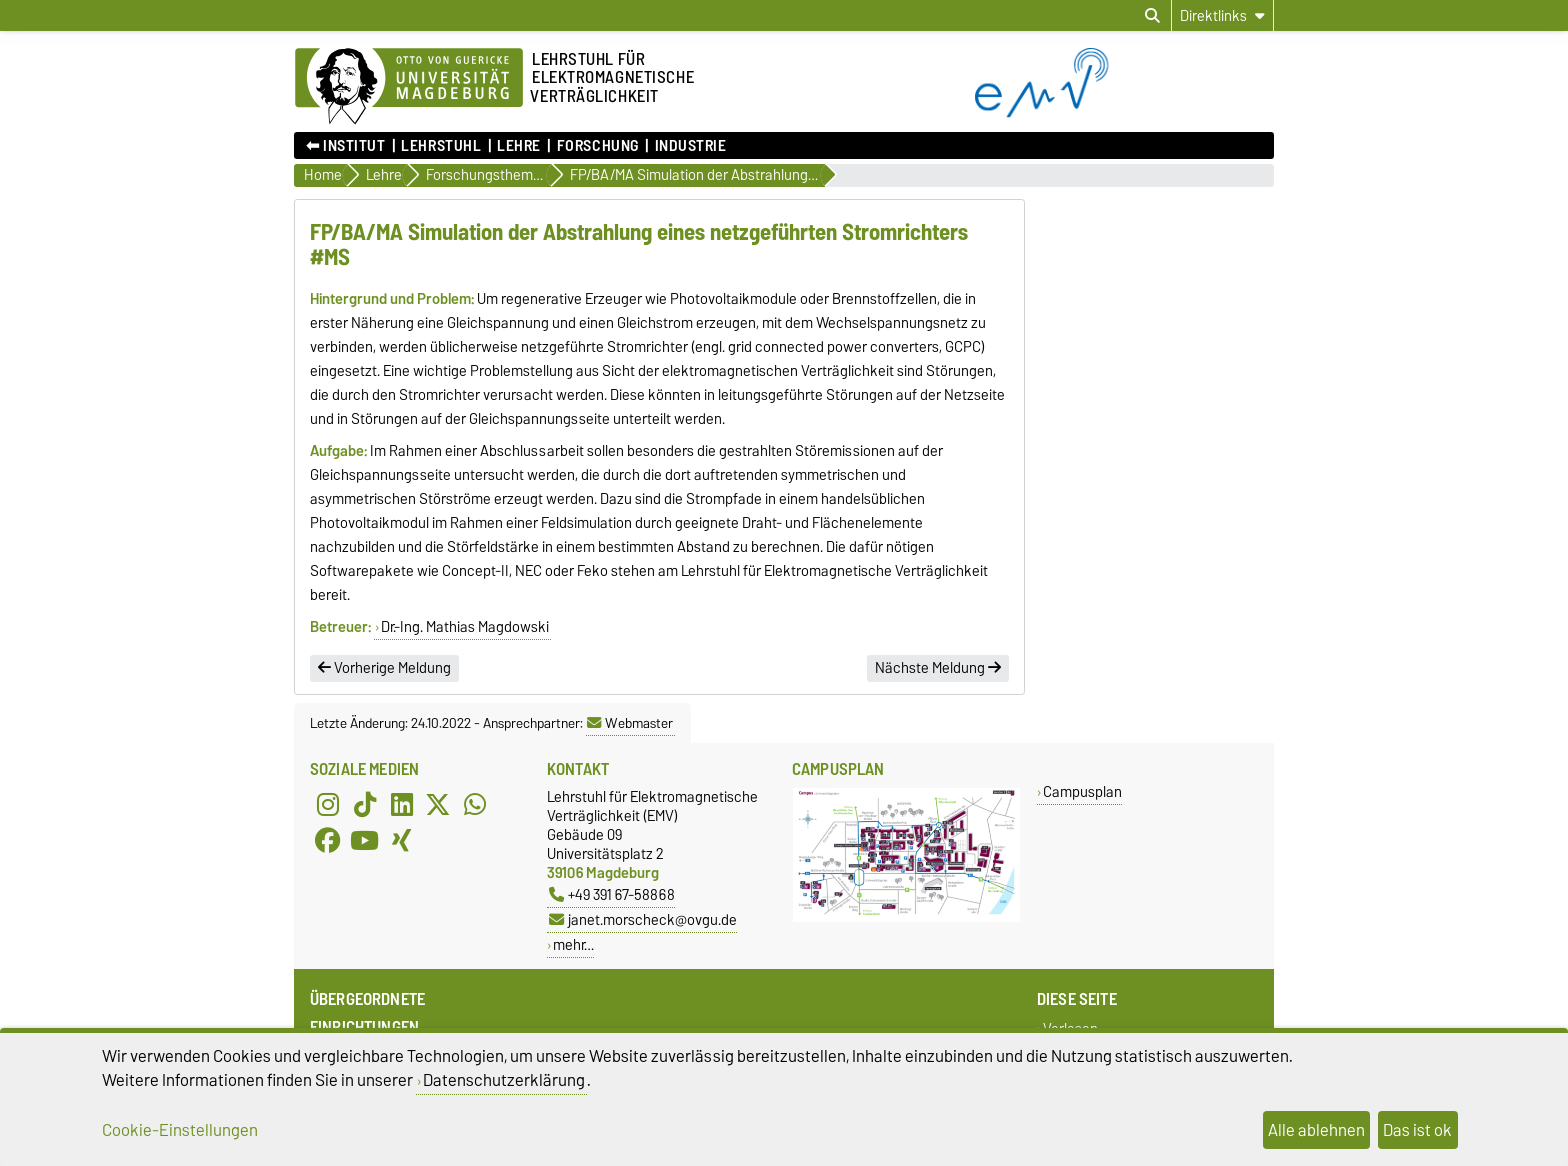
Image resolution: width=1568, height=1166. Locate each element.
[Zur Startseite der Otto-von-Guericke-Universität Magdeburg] (409, 87)
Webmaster (630, 723)
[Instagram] (328, 805)
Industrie (691, 146)
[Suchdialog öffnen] (1152, 16)
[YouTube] (365, 841)
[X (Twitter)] (438, 805)
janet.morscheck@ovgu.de (643, 919)
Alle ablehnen (1316, 1130)
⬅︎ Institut (346, 146)
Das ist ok (1417, 1130)
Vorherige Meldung (384, 668)
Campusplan (1082, 791)
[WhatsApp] (475, 805)
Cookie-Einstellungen (180, 1130)
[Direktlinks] (1222, 15)
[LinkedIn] (402, 805)
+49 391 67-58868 (612, 894)
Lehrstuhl (441, 146)
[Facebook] (328, 841)
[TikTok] (365, 805)
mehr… (573, 944)
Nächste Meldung (938, 668)
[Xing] (402, 841)
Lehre (519, 146)
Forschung (598, 146)
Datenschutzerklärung (504, 1080)
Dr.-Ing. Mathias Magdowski (465, 627)
